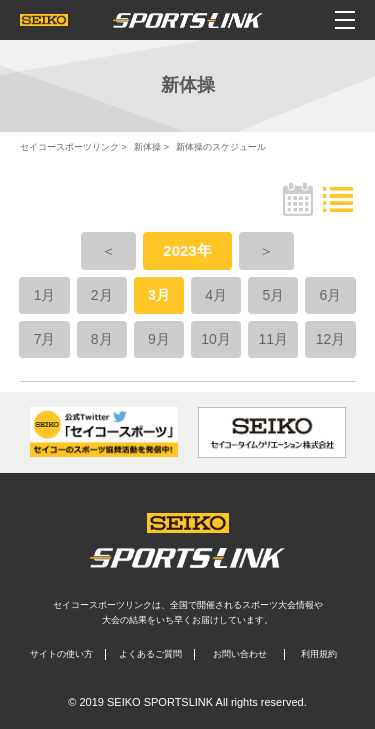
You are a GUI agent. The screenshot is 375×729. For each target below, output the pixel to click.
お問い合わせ (240, 654)
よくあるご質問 (150, 654)
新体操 (147, 147)
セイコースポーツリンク (69, 147)
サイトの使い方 (61, 654)
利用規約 (319, 654)
